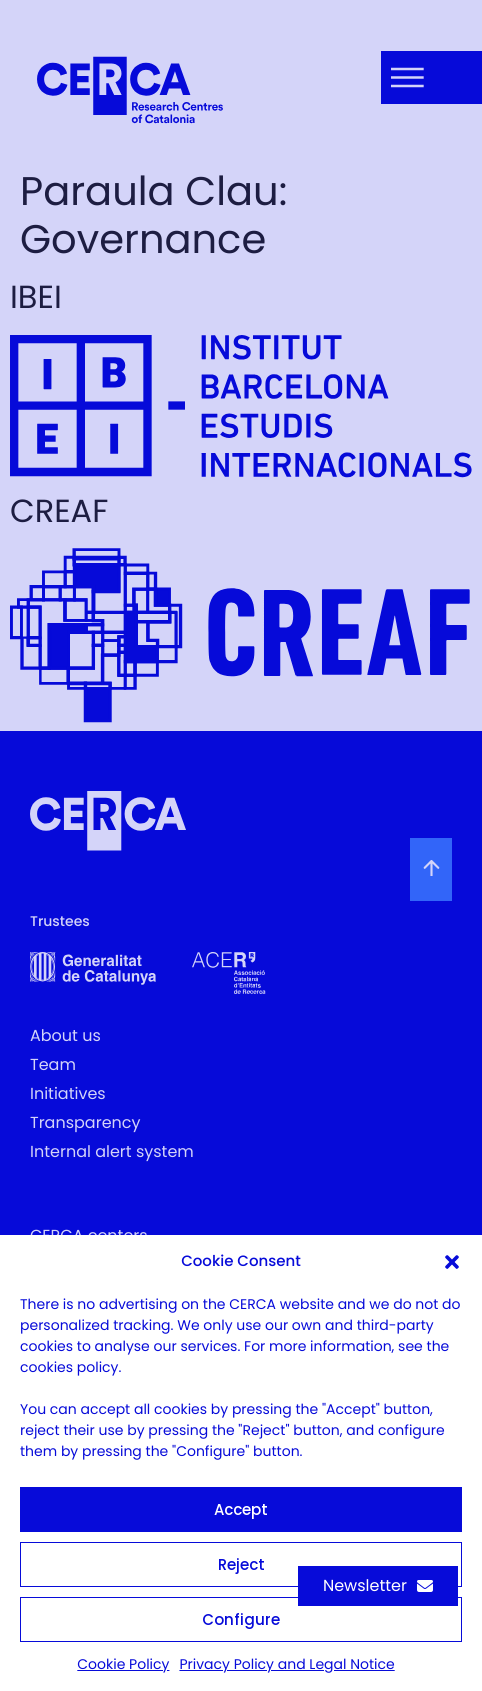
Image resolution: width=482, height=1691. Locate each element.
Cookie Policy (123, 1664)
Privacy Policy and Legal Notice (286, 1664)
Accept (241, 1509)
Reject (241, 1564)
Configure (241, 1619)
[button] (452, 1262)
